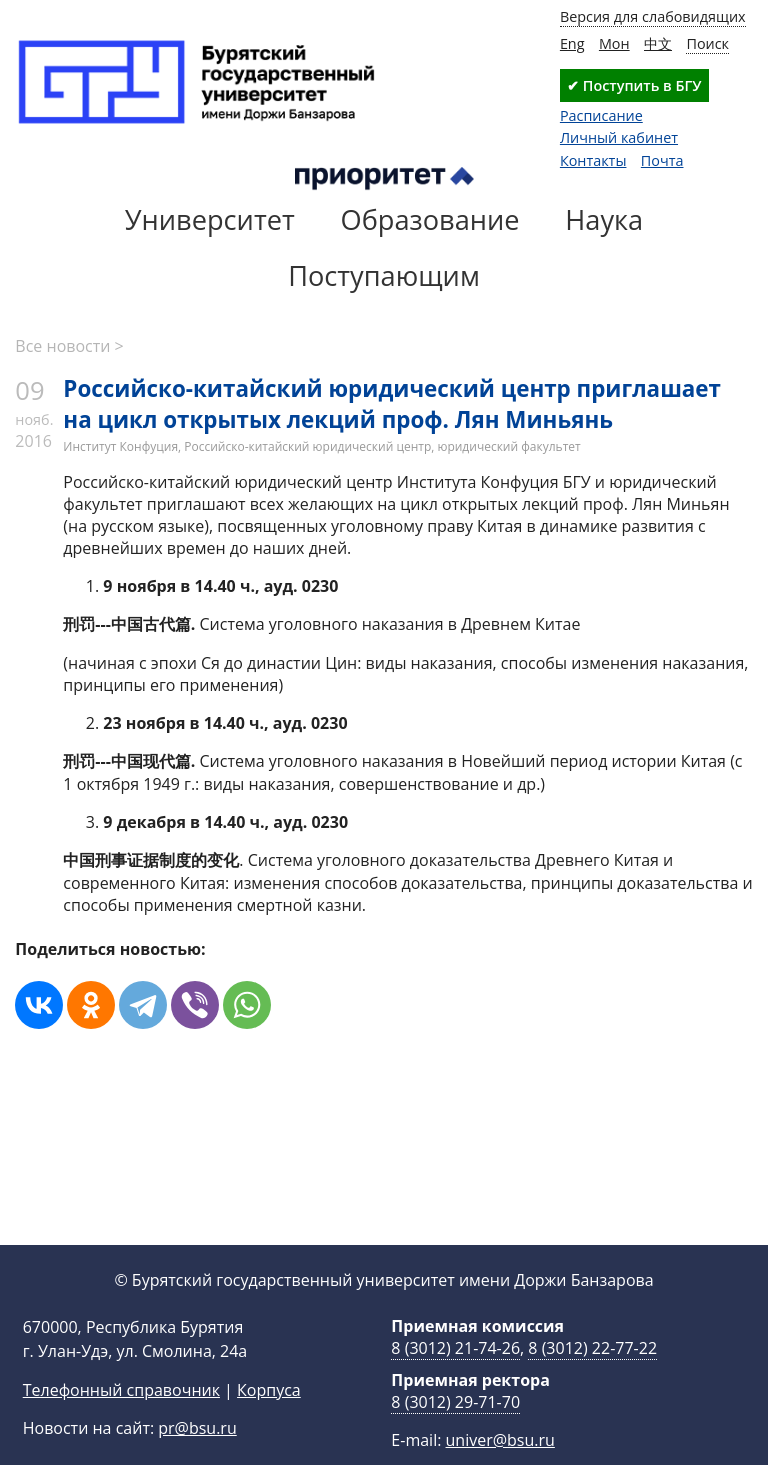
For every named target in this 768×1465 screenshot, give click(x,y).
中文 (658, 43)
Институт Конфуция (120, 446)
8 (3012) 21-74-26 (455, 1380)
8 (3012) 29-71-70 (455, 1434)
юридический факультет (508, 446)
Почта (662, 160)
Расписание (601, 115)
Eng (572, 43)
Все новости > (69, 346)
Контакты (593, 160)
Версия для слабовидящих (653, 16)
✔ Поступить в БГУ (634, 85)
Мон (614, 43)
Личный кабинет (619, 137)
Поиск (707, 43)
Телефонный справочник (121, 1422)
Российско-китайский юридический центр (307, 446)
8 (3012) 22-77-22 (592, 1380)
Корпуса (269, 1422)
